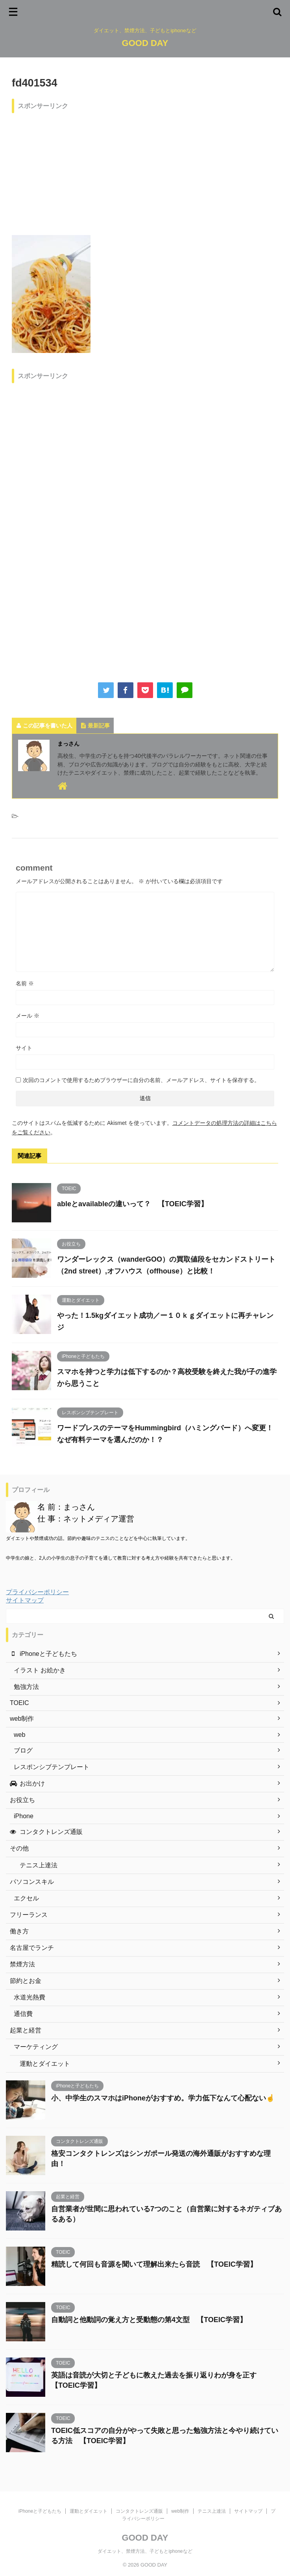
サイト (24, 1048)
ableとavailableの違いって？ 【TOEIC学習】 (132, 1204)
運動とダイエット (88, 2511)
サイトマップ (25, 1600)
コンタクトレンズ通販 (139, 2511)
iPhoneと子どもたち (39, 2511)
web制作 (180, 2511)
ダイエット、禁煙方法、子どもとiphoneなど (145, 2551)
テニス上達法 (212, 2511)
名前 (25, 983)
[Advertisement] (145, 172)
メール (27, 1015)
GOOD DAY (145, 43)
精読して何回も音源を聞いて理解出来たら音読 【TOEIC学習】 (154, 2264)
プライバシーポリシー (37, 1592)
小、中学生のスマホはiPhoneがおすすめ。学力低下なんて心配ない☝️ (163, 2098)
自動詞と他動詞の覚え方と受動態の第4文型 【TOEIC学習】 (149, 2320)
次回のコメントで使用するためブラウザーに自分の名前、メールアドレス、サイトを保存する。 (141, 1080)
